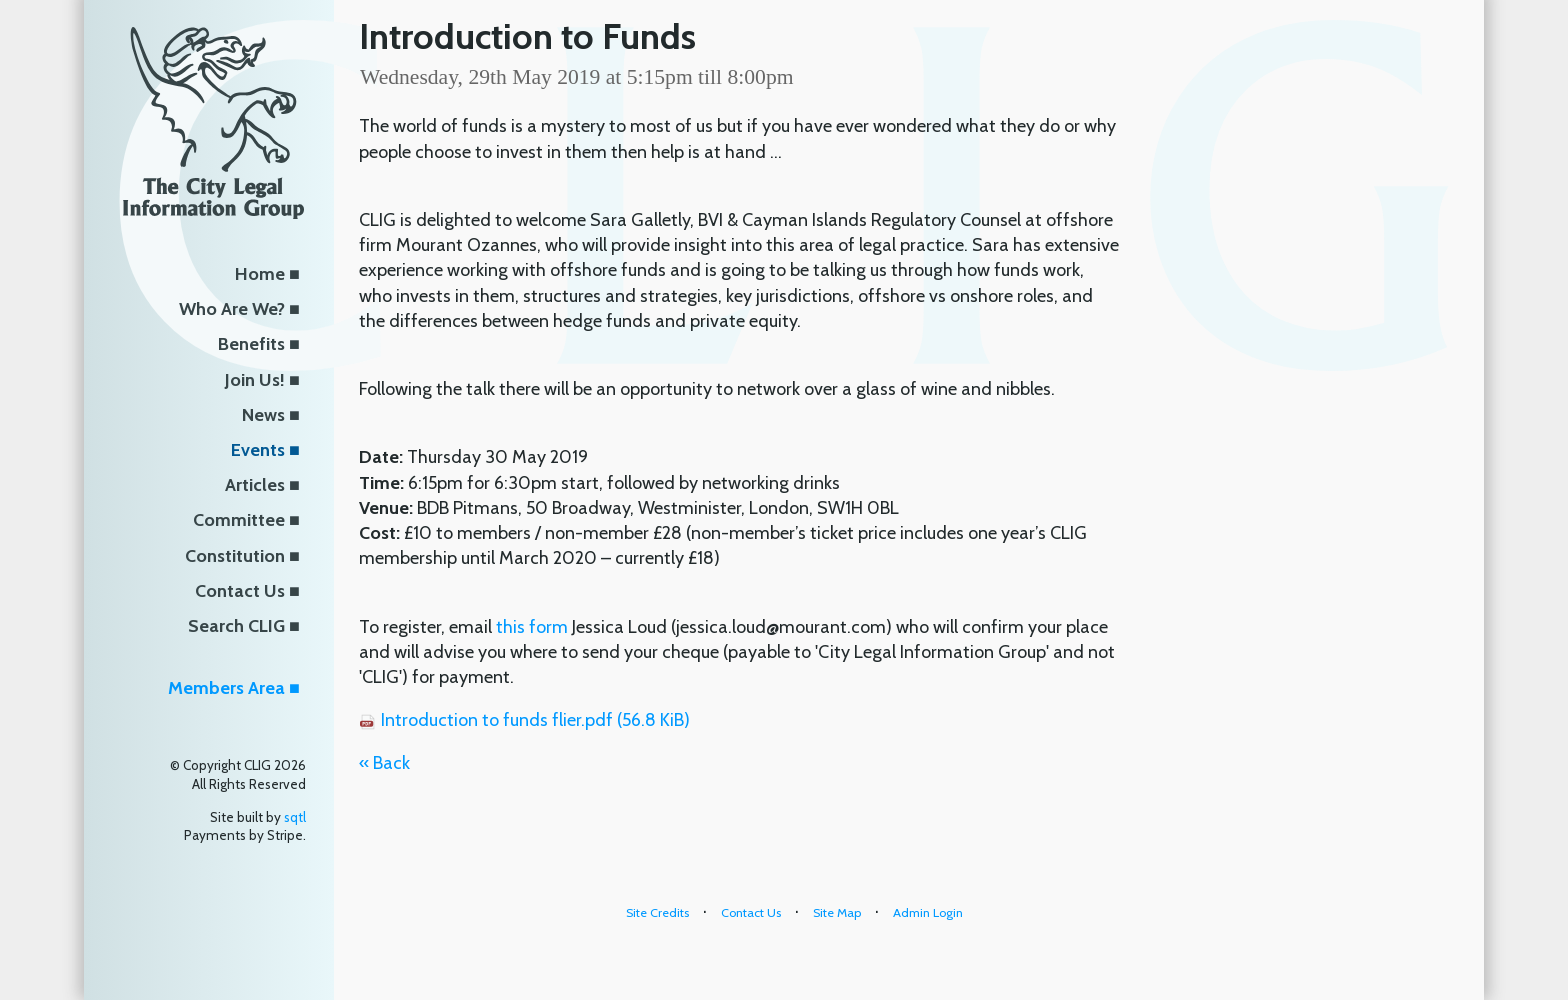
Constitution (235, 556)
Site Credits (657, 912)
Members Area (226, 688)
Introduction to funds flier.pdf (535, 720)
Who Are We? (232, 309)
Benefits (251, 344)
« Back (384, 763)
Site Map (837, 912)
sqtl (295, 817)
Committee (239, 520)
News (263, 415)
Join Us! (255, 380)
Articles (255, 485)
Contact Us (240, 591)
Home (260, 274)
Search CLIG (236, 626)
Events (258, 450)
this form (532, 627)
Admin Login (928, 912)
